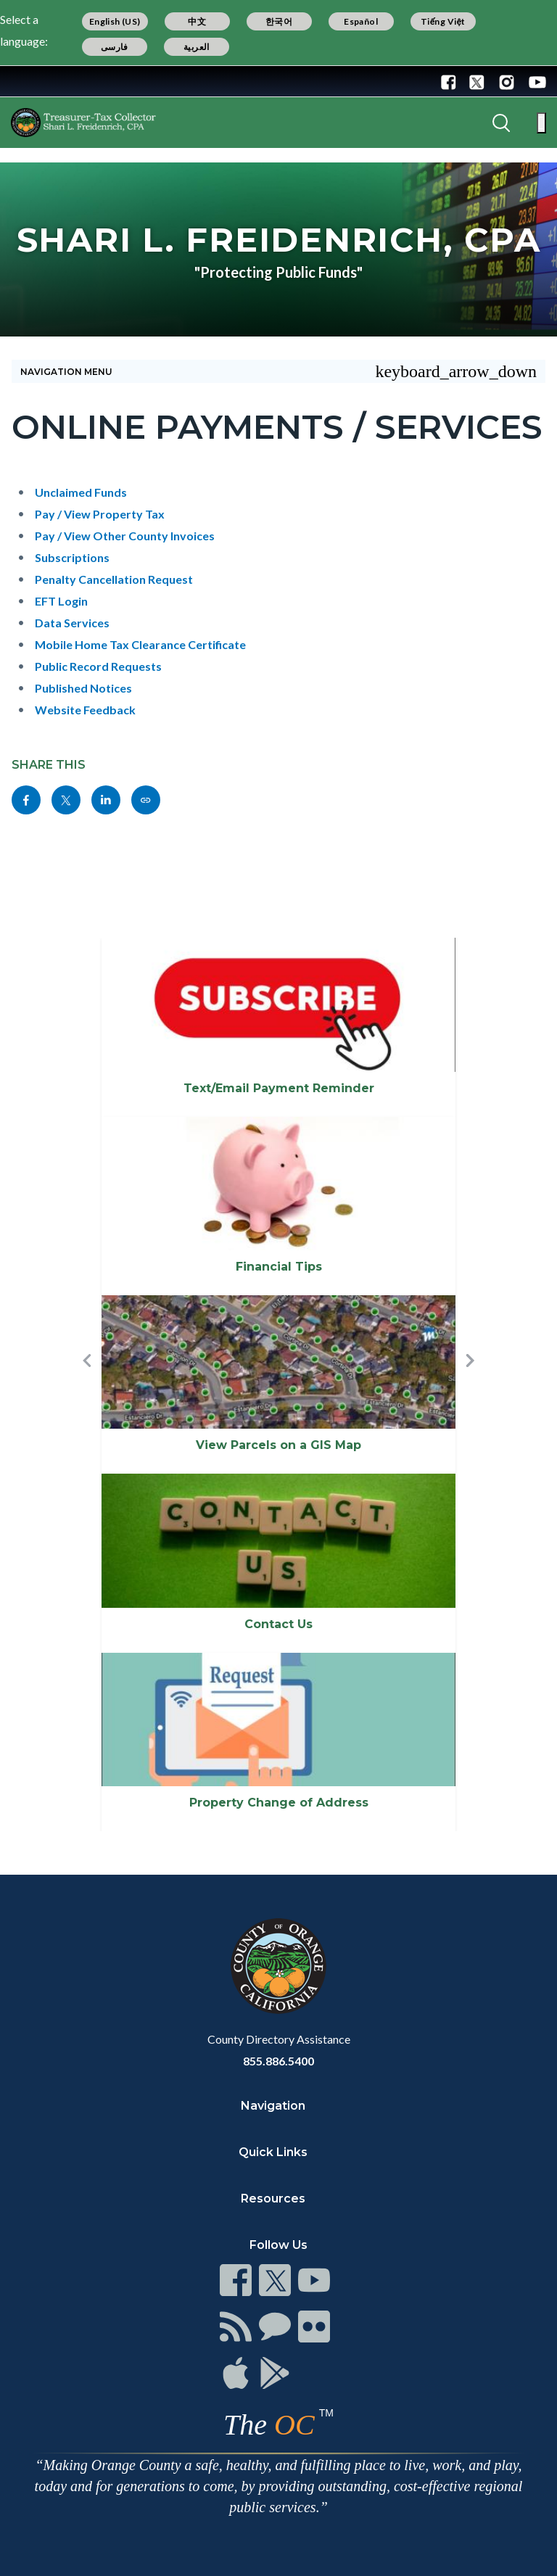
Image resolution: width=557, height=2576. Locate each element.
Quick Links (273, 2152)
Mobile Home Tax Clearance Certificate (140, 644)
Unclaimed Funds (81, 492)
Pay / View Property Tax (100, 514)
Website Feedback (85, 710)
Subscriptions (72, 557)
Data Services (72, 622)
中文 (197, 21)
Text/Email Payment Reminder (278, 1088)
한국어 (278, 21)
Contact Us (278, 1624)
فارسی (114, 46)
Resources (273, 2198)
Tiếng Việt (443, 21)
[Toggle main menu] (541, 122)
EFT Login (61, 601)
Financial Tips (279, 1266)
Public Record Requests (98, 666)
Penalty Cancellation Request (114, 579)
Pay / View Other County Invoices (125, 535)
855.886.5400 (278, 2061)
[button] (87, 1384)
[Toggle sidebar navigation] (278, 371)
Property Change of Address (278, 1802)
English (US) (115, 21)
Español (361, 21)
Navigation (273, 2106)
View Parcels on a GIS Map (278, 1445)
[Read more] (57, 81)
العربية (196, 46)
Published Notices (83, 688)
